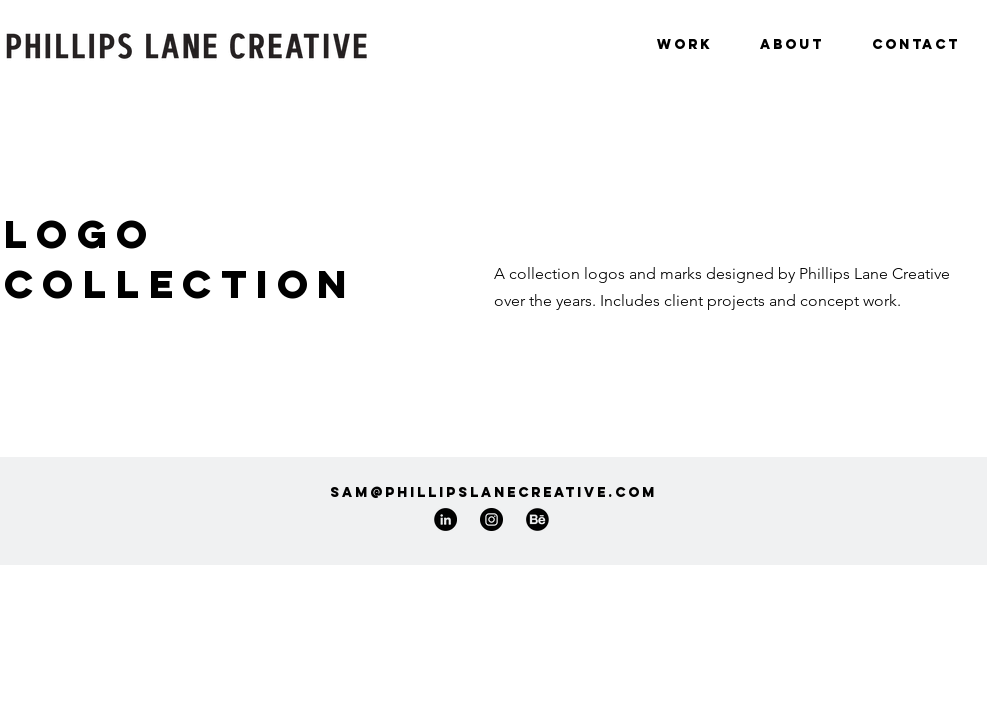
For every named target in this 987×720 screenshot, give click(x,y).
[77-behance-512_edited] (537, 519)
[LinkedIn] (445, 519)
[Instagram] (491, 519)
